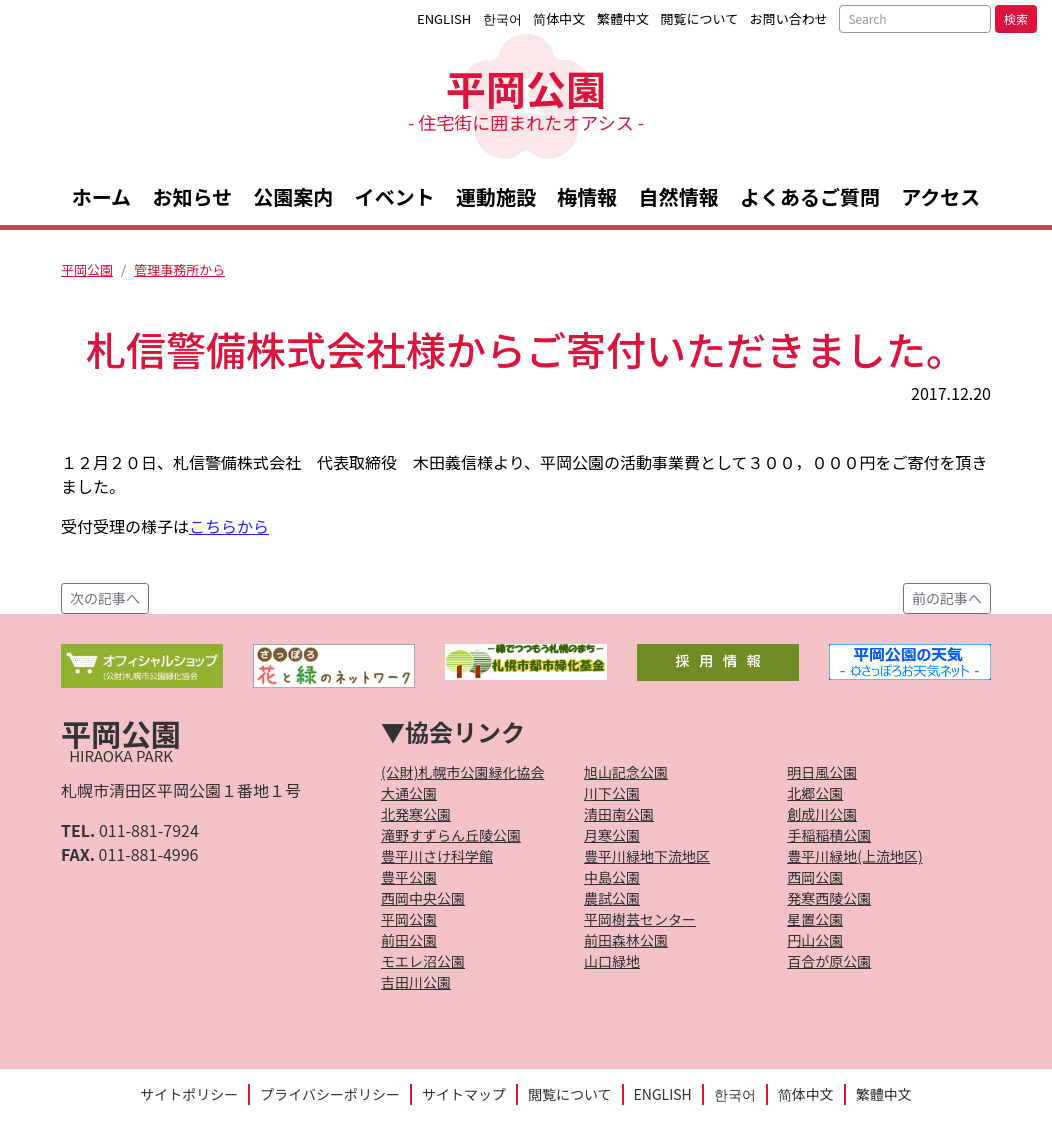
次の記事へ (105, 598)
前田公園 (409, 940)
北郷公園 (815, 793)
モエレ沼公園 (423, 961)
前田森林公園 (626, 940)
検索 (1016, 18)
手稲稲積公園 (829, 835)
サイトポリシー (189, 1094)
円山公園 (815, 940)
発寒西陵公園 (829, 898)
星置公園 (815, 919)
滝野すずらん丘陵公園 (451, 835)
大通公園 (409, 793)
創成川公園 (822, 814)
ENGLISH (444, 18)
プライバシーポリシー (330, 1094)
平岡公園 (526, 96)
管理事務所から (179, 269)
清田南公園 (619, 814)
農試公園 (612, 898)
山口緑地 (612, 961)
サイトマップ (464, 1094)
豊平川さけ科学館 (437, 856)
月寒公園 (612, 835)
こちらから (229, 526)
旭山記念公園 (626, 772)
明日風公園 (822, 772)
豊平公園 (409, 877)
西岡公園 (815, 877)
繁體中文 (623, 18)
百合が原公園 (829, 961)
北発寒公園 (416, 814)
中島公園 (612, 877)
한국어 (502, 18)
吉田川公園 (416, 982)
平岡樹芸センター (640, 919)
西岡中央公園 (423, 898)
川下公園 (612, 793)
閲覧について (700, 18)
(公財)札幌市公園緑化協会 (462, 772)
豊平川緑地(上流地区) (854, 856)
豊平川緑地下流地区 (647, 856)
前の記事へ (947, 598)
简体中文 (559, 18)
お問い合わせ (789, 18)
